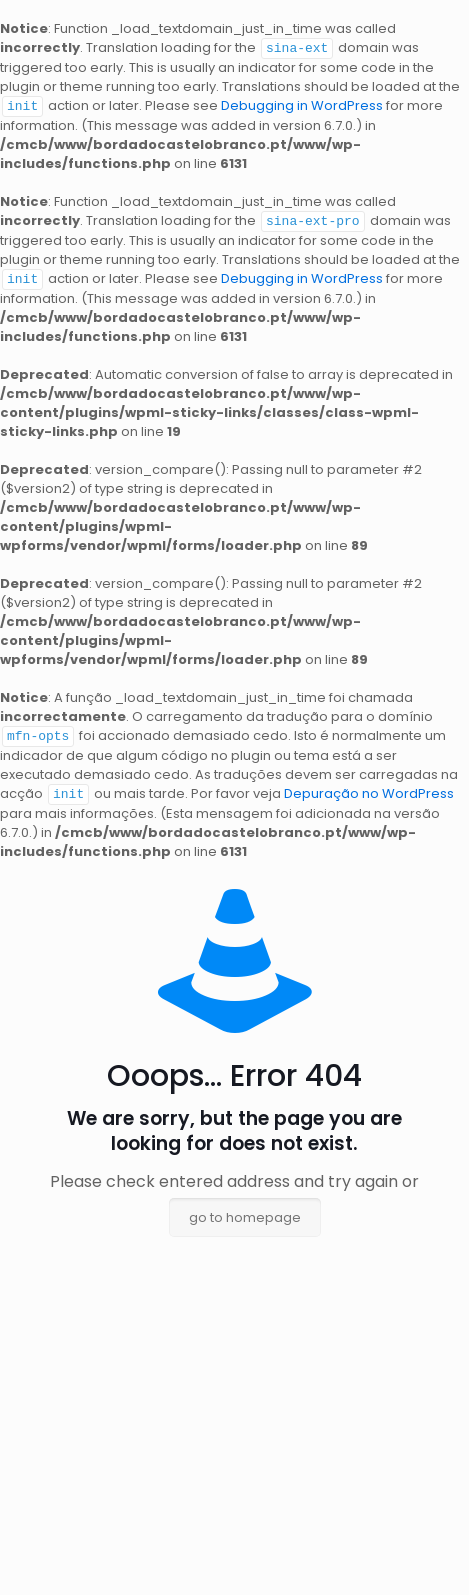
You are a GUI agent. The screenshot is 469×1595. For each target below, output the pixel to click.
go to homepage (245, 1211)
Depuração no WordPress (369, 788)
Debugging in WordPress (302, 104)
